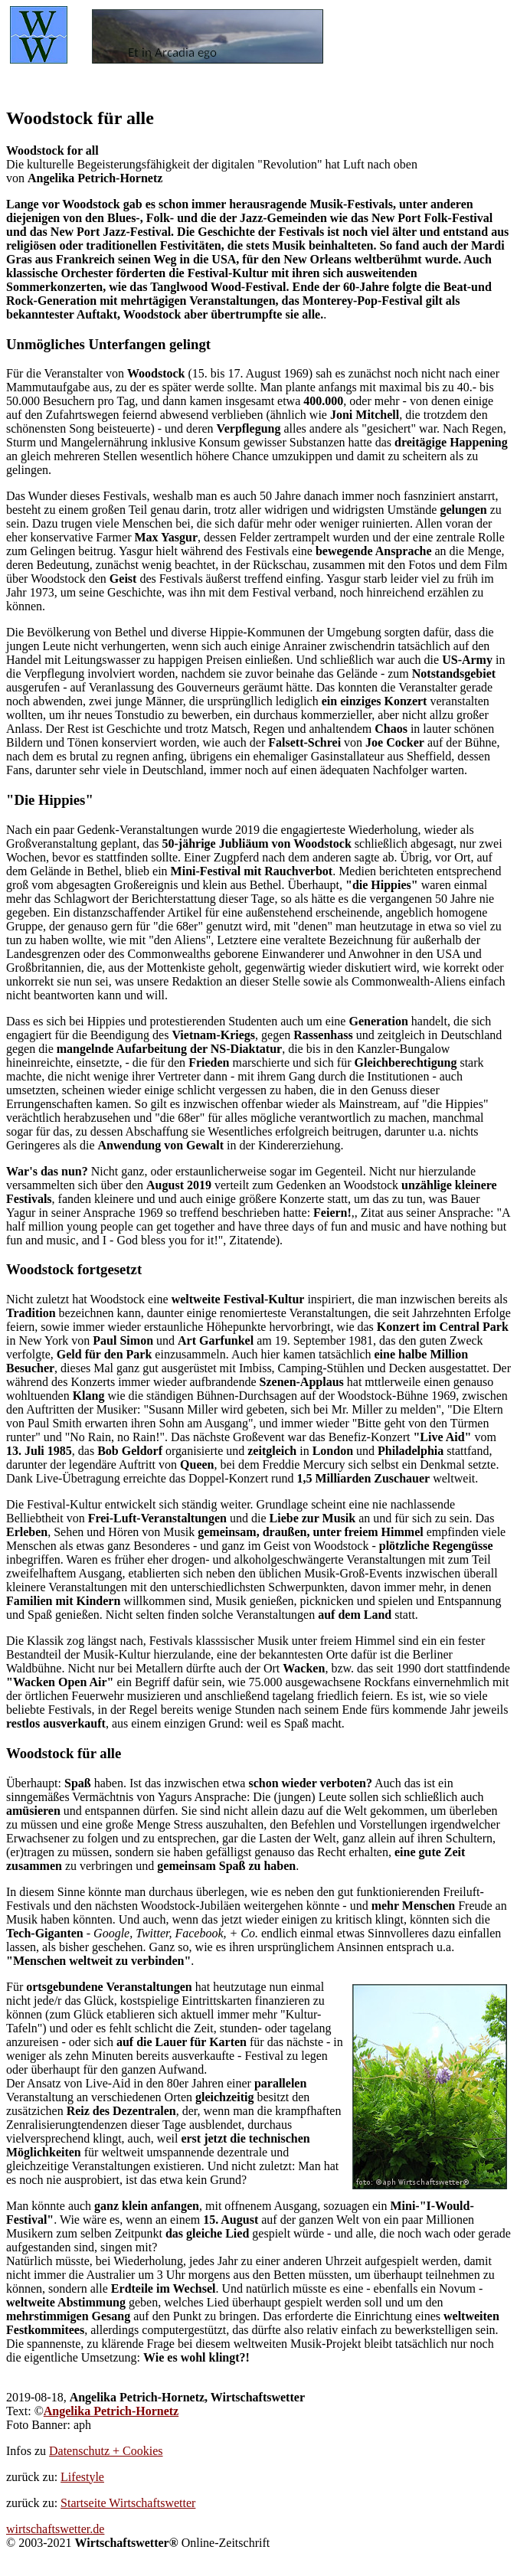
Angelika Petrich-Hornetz (111, 2410)
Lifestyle (82, 2476)
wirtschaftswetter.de (55, 2528)
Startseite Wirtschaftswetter (128, 2502)
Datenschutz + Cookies (106, 2450)
